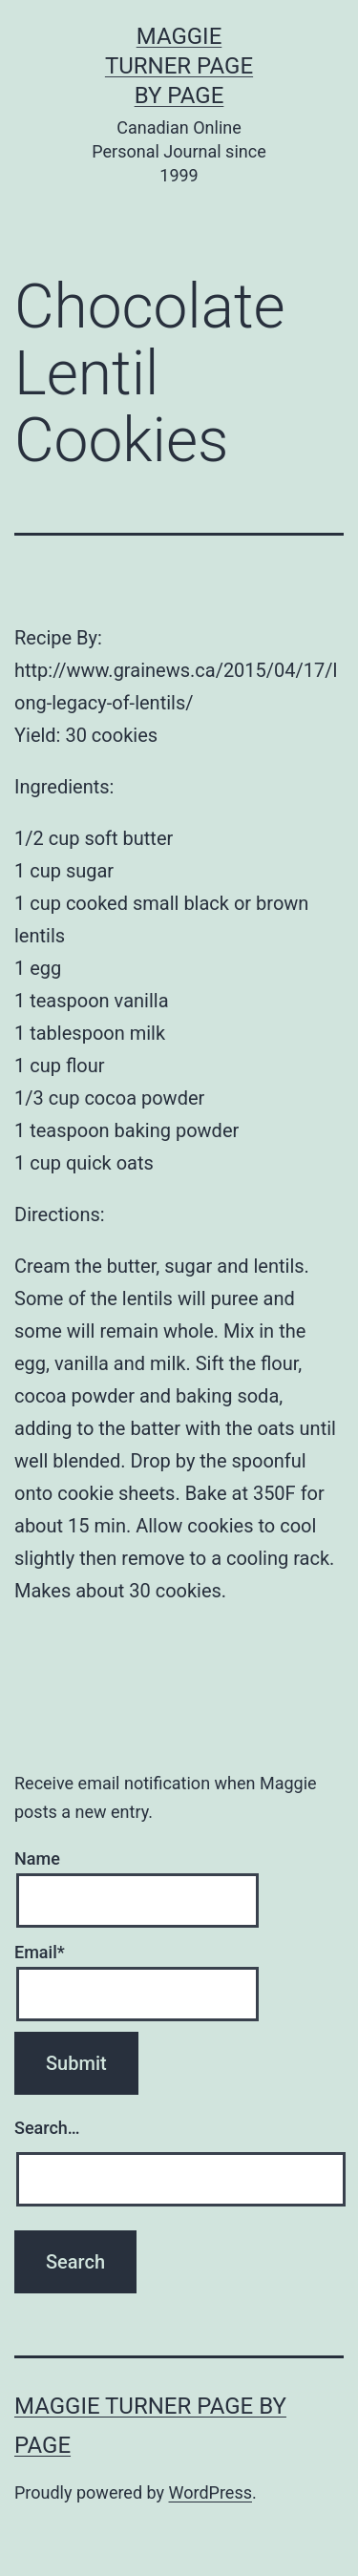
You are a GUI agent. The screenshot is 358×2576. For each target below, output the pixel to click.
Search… (47, 2128)
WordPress (210, 2492)
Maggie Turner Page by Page (179, 66)
